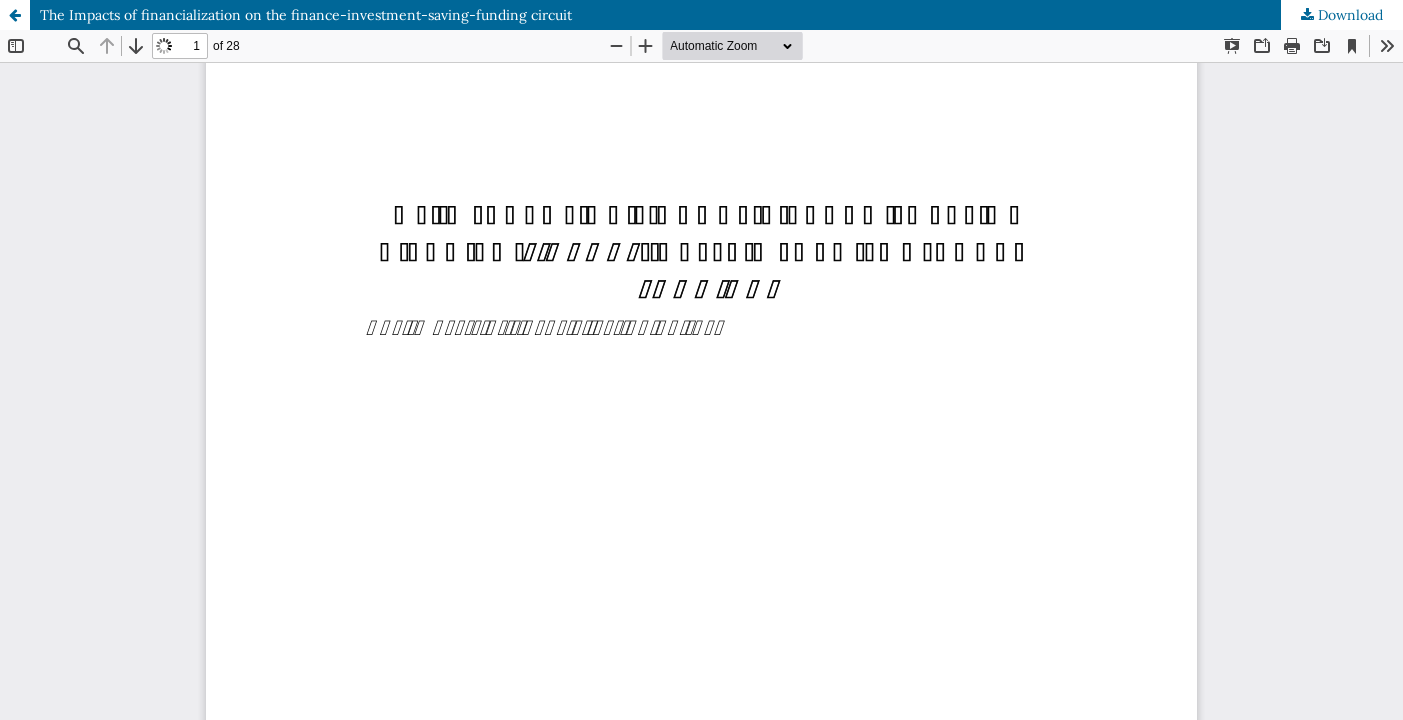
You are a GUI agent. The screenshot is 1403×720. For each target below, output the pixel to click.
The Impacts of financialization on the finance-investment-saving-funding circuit (306, 15)
